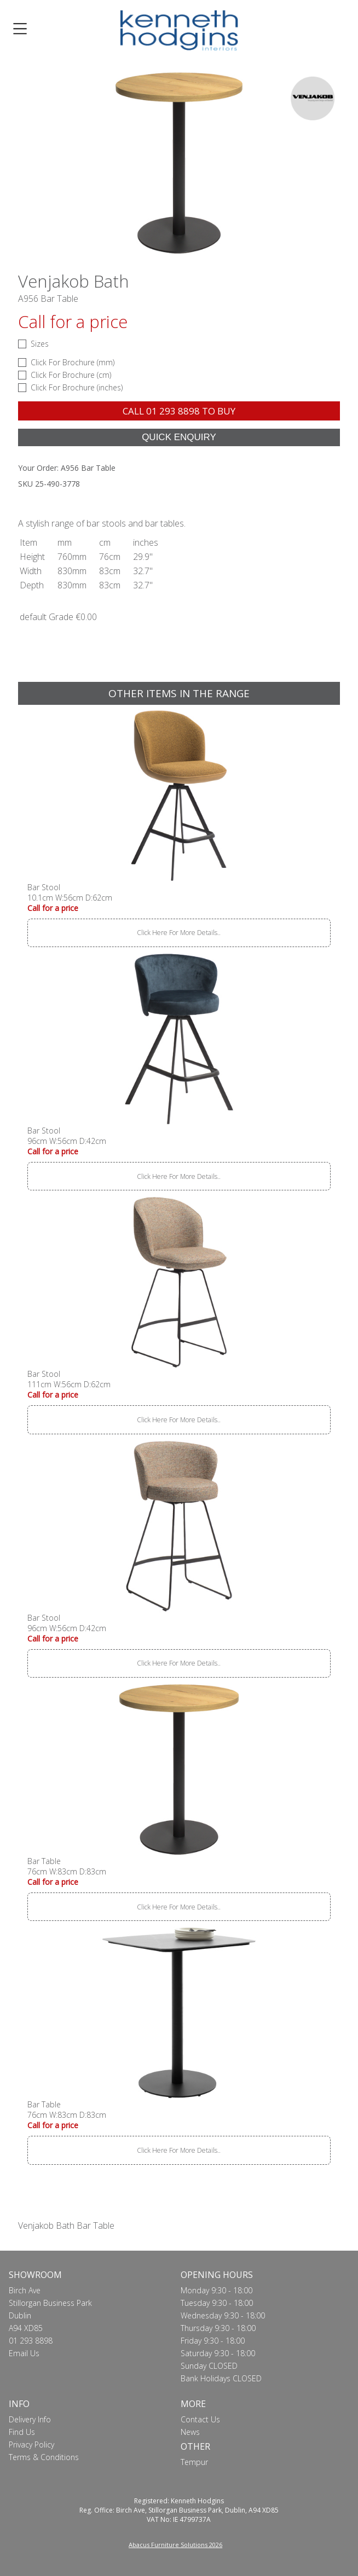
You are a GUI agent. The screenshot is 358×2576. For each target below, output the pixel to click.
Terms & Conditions (44, 2457)
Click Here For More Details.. (179, 932)
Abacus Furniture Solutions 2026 (175, 2544)
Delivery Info (30, 2419)
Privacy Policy (31, 2444)
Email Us (24, 2353)
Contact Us (200, 2419)
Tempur (194, 2462)
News (190, 2432)
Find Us (22, 2432)
